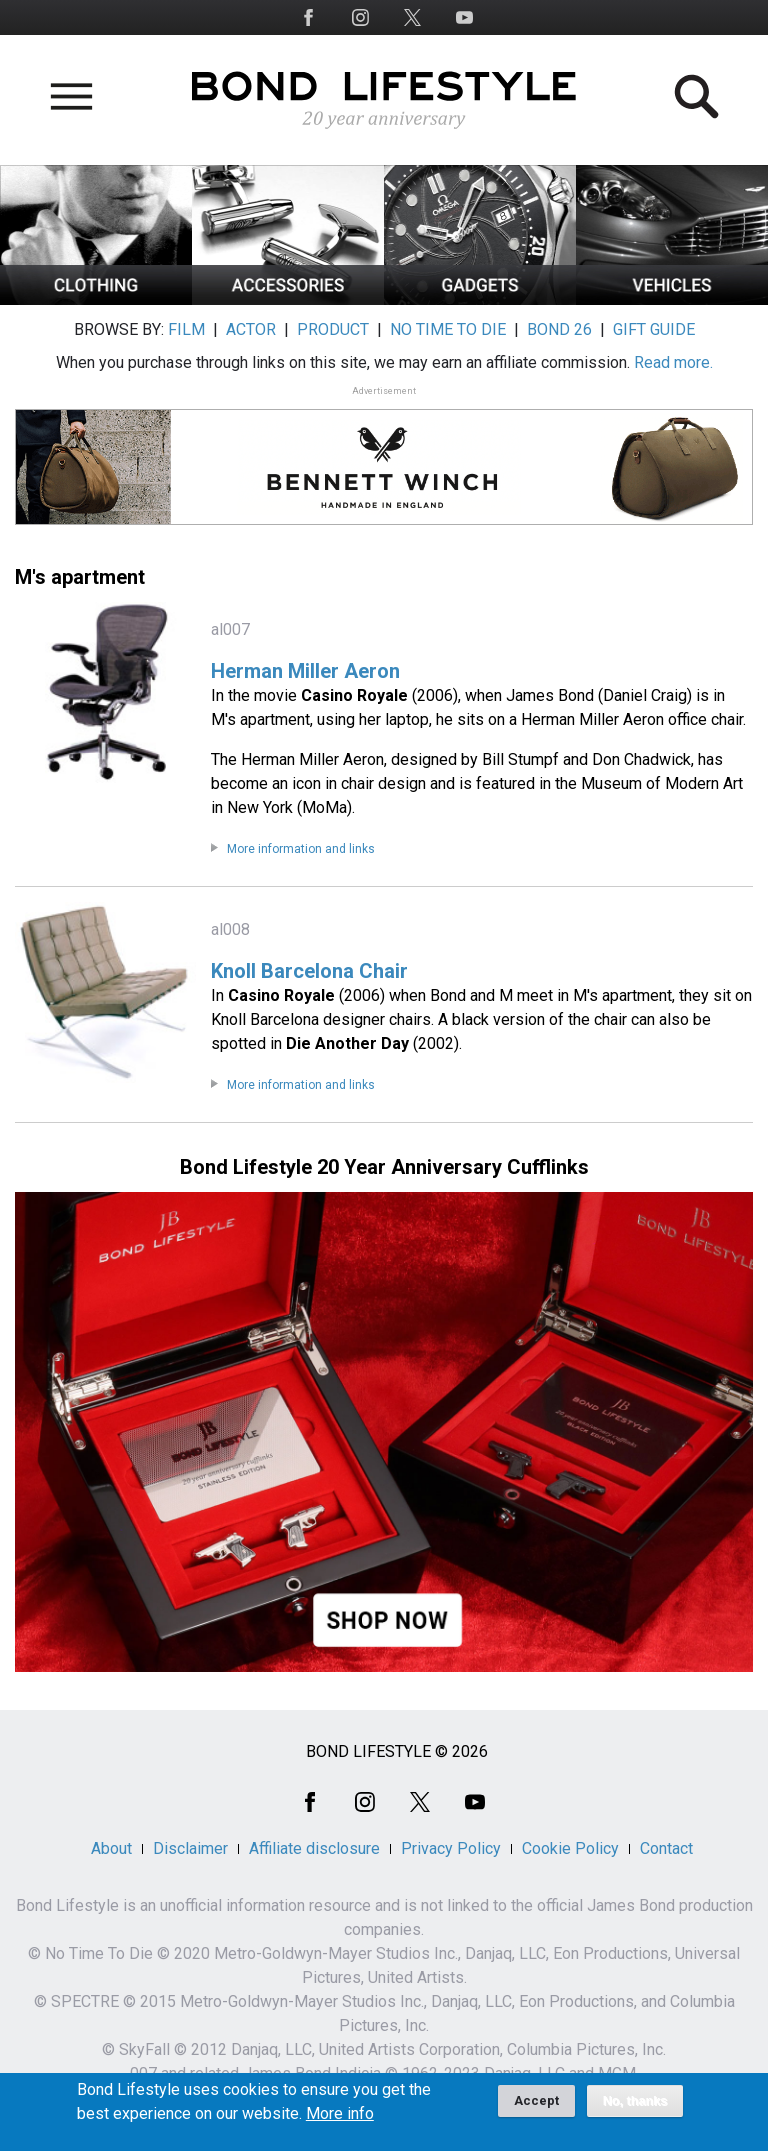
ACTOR (251, 329)
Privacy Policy (451, 1848)
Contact (666, 1848)
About (111, 1848)
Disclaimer (190, 1848)
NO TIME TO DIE (448, 329)
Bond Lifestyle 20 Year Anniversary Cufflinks (384, 1167)
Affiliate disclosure (314, 1848)
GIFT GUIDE (654, 329)
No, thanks (635, 2108)
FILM (186, 329)
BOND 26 (559, 329)
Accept (536, 2107)
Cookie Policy (570, 1848)
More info (340, 2121)
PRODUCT (333, 329)
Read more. (673, 362)
